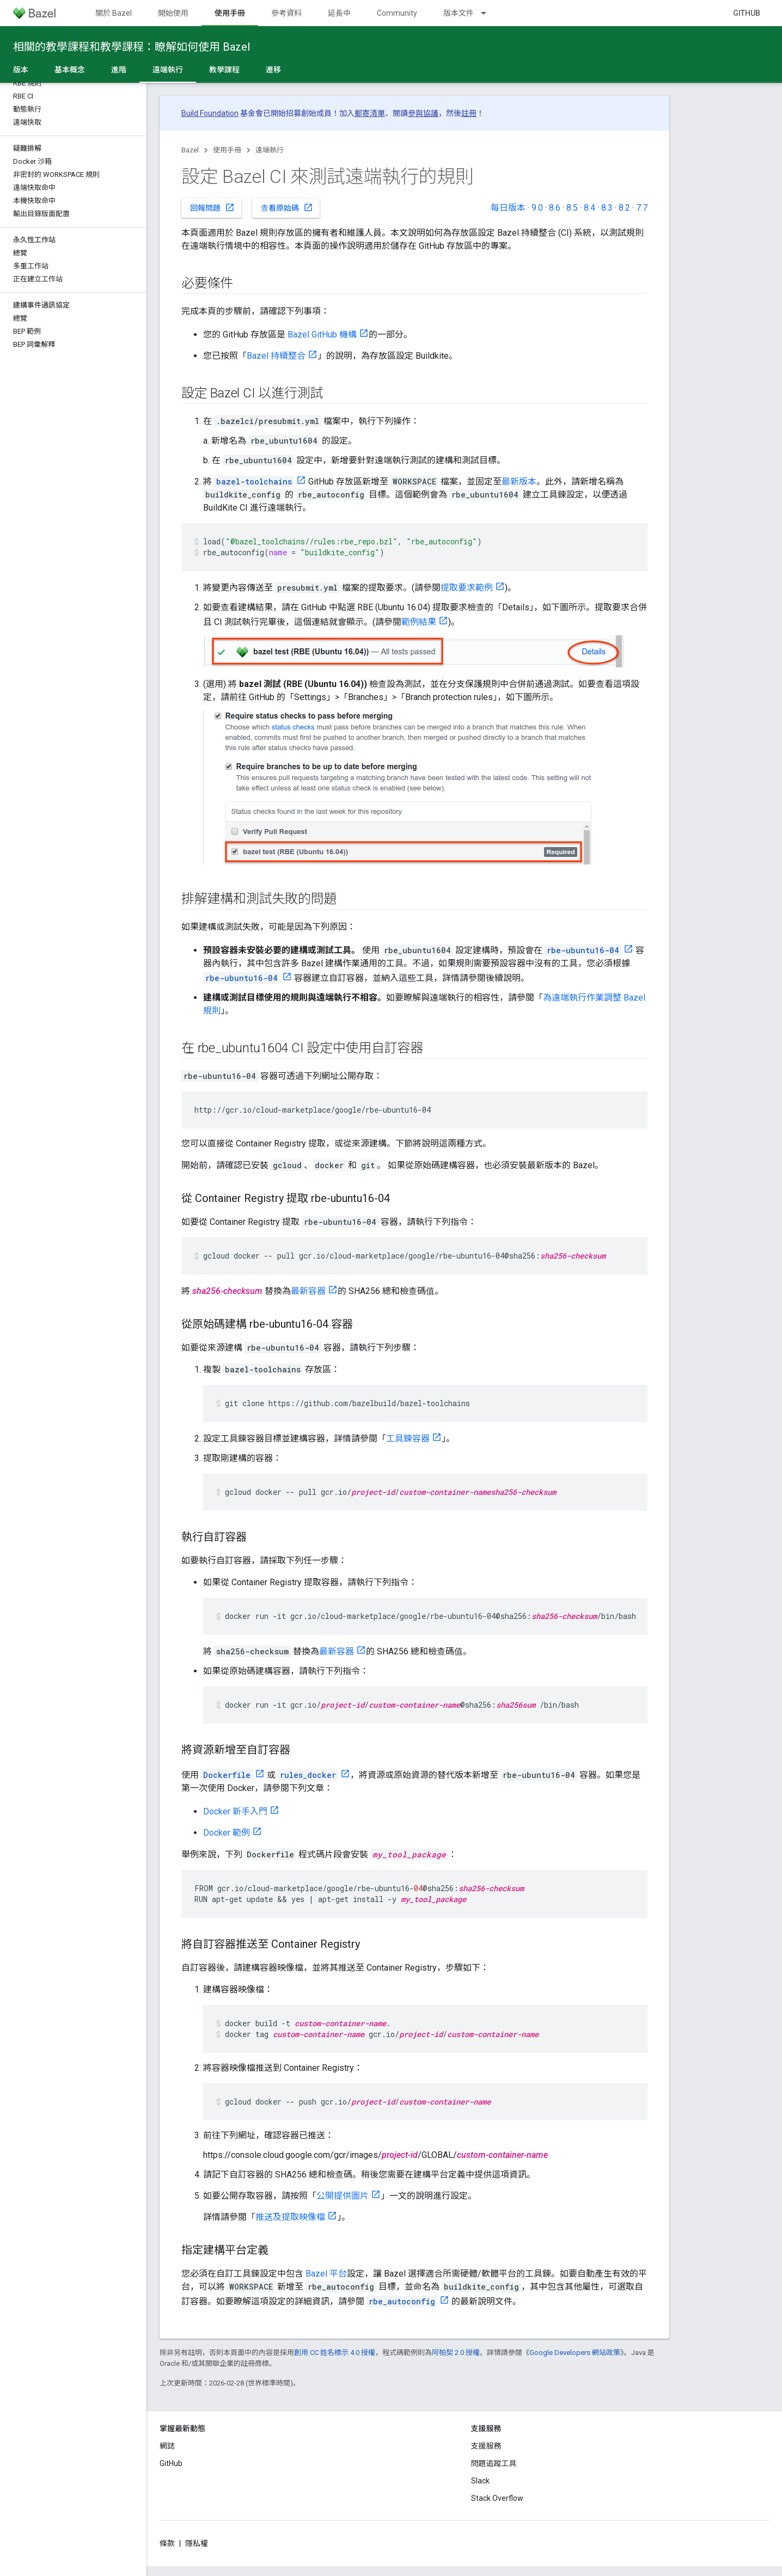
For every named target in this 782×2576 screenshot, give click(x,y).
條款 (167, 2543)
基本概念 (69, 69)
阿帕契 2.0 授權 (456, 2352)
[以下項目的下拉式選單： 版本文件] (488, 13)
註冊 (468, 113)
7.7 (641, 208)
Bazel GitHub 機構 (322, 334)
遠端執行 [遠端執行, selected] (167, 69)
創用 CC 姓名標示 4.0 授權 (334, 2352)
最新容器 (308, 1291)
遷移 (273, 69)
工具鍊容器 (408, 1438)
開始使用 (173, 13)
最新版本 (519, 481)
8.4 (589, 208)
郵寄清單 (370, 113)
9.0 (537, 208)
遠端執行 (269, 150)
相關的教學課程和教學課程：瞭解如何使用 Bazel (131, 46)
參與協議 (423, 113)
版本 (20, 69)
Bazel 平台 (326, 2273)
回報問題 (212, 207)
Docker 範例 (226, 1832)
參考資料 (286, 13)
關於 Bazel (113, 13)
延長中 (339, 13)
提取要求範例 (467, 587)
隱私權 (196, 2543)
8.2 (624, 208)
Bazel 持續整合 (276, 356)
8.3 (607, 208)
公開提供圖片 (342, 2196)
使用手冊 (227, 150)
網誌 (167, 2446)
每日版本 (508, 208)
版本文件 (458, 13)
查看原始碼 (287, 207)
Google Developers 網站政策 (574, 2352)
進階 (118, 69)
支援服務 (486, 2446)
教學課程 (224, 69)
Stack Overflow (497, 2498)
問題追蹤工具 (494, 2463)
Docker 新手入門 (235, 1811)
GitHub (746, 13)
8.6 (554, 208)
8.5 (572, 208)
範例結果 (418, 622)
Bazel (190, 150)
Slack (480, 2480)
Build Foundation (210, 113)
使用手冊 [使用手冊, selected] (230, 13)
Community (397, 13)
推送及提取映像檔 (290, 2217)
